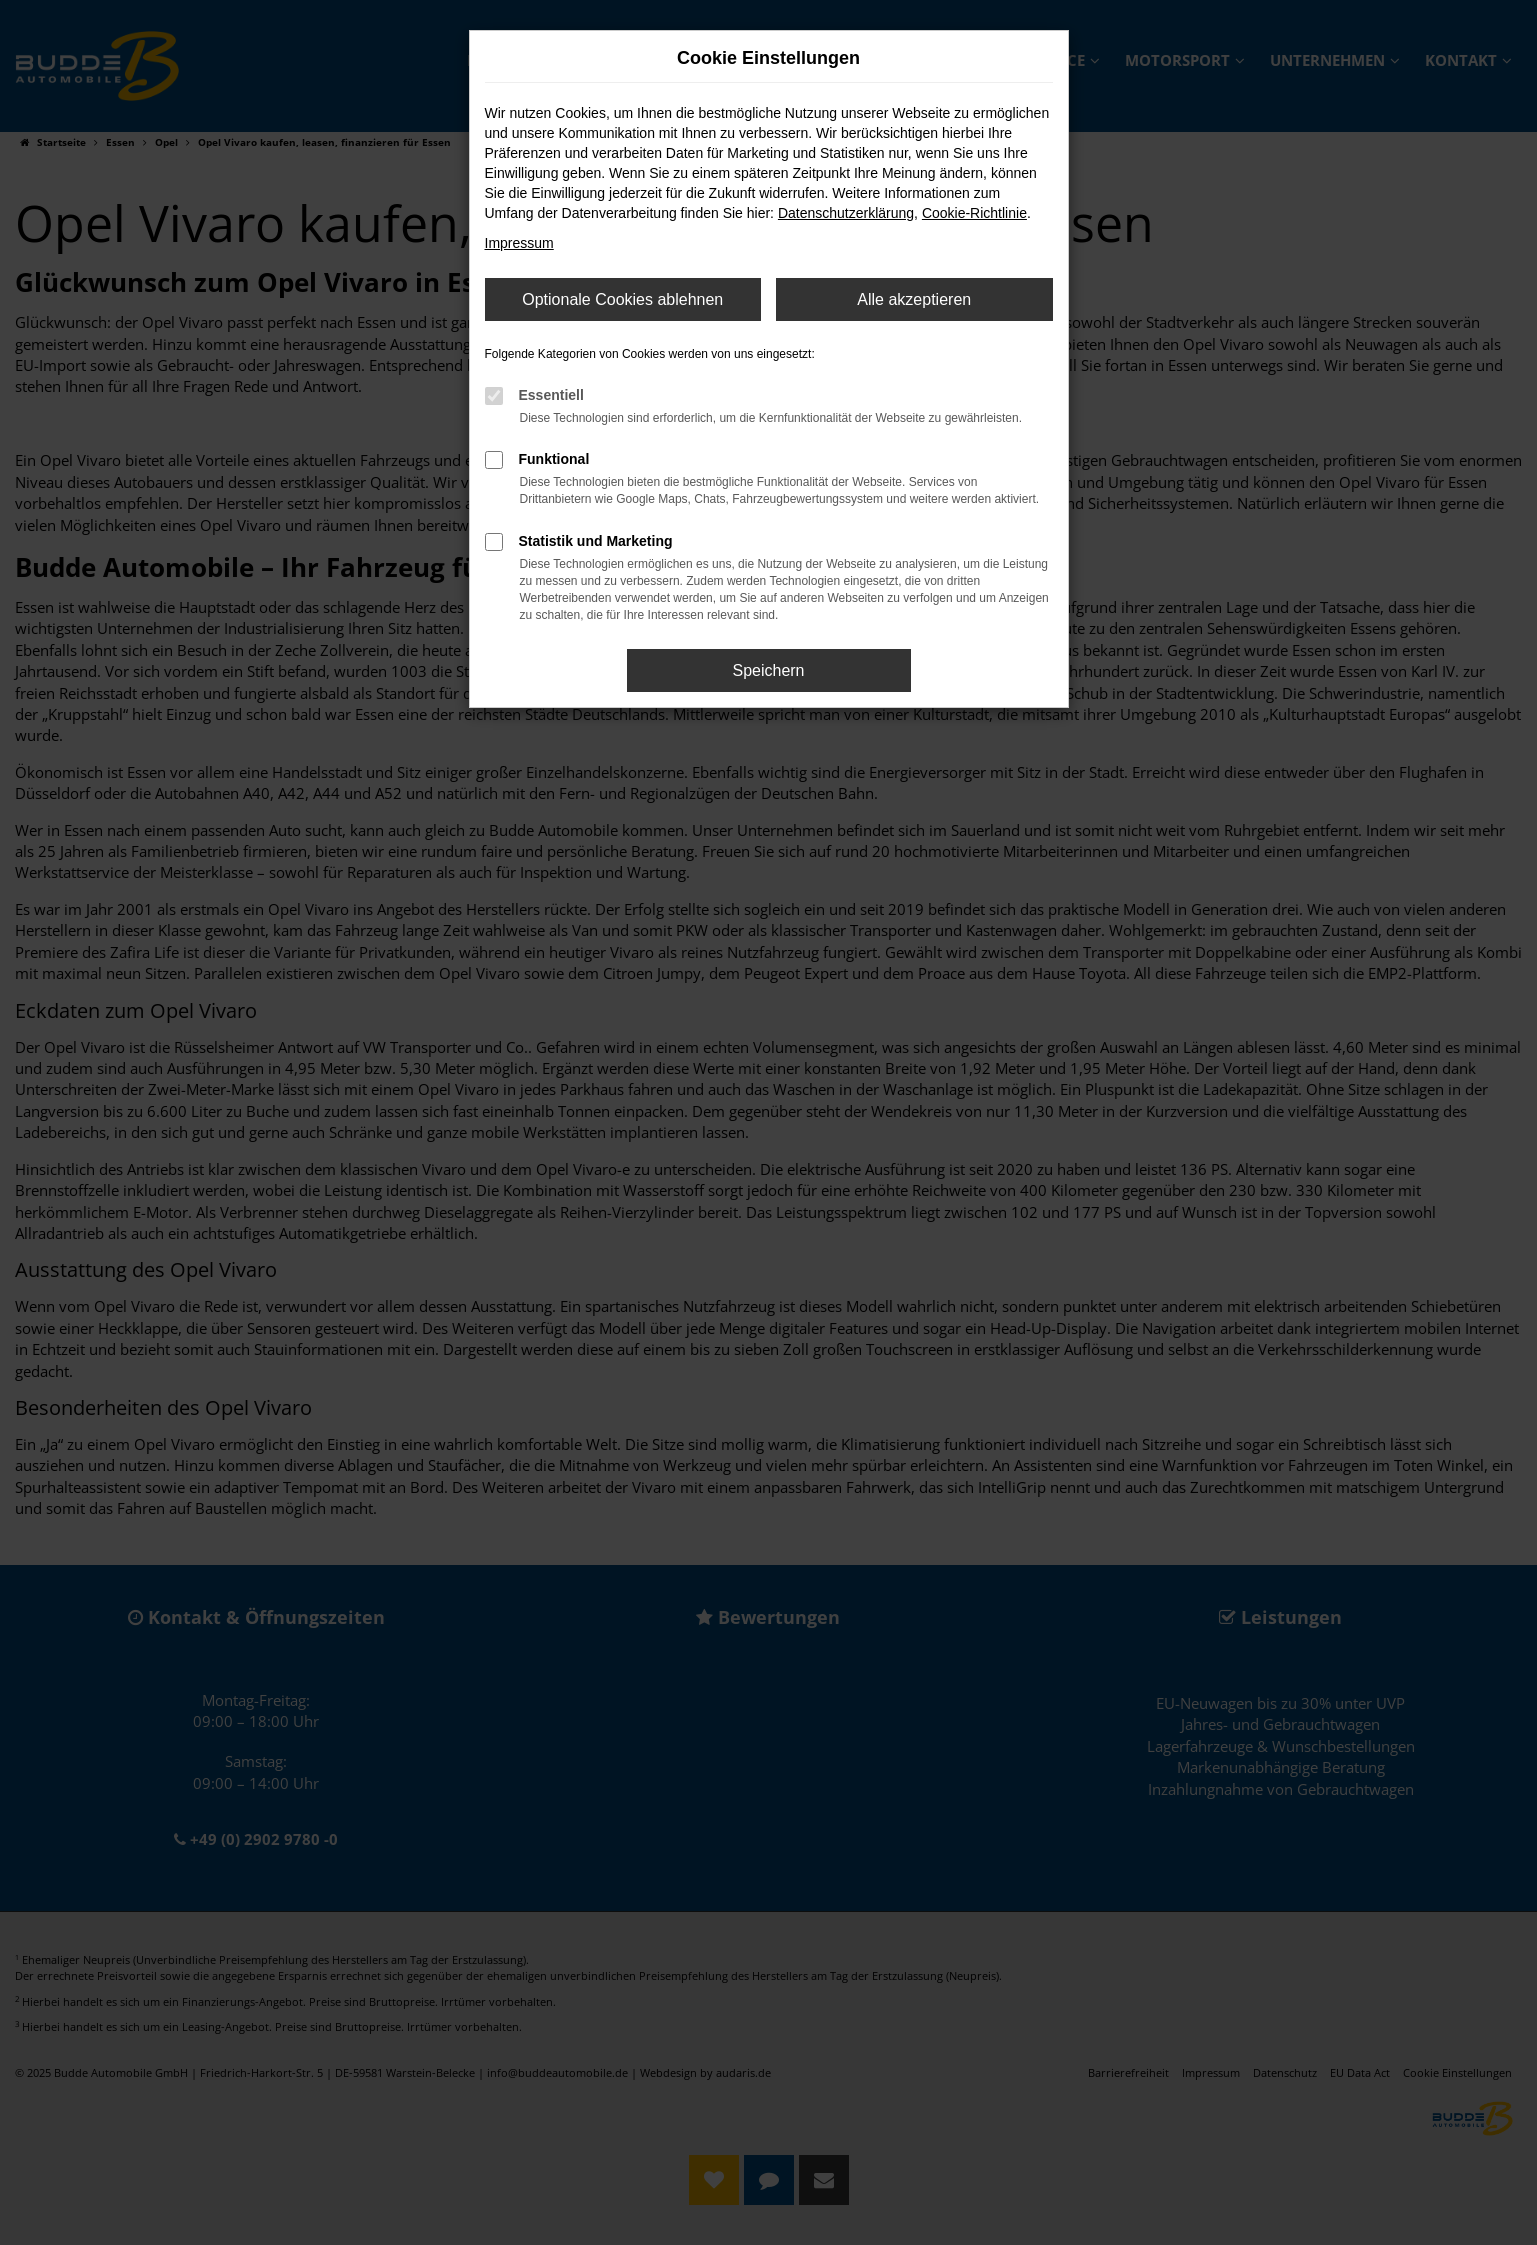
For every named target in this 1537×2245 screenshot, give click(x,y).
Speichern (768, 670)
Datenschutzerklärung (846, 213)
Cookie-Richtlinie (974, 213)
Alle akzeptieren (914, 299)
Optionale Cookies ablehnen (622, 299)
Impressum (519, 243)
